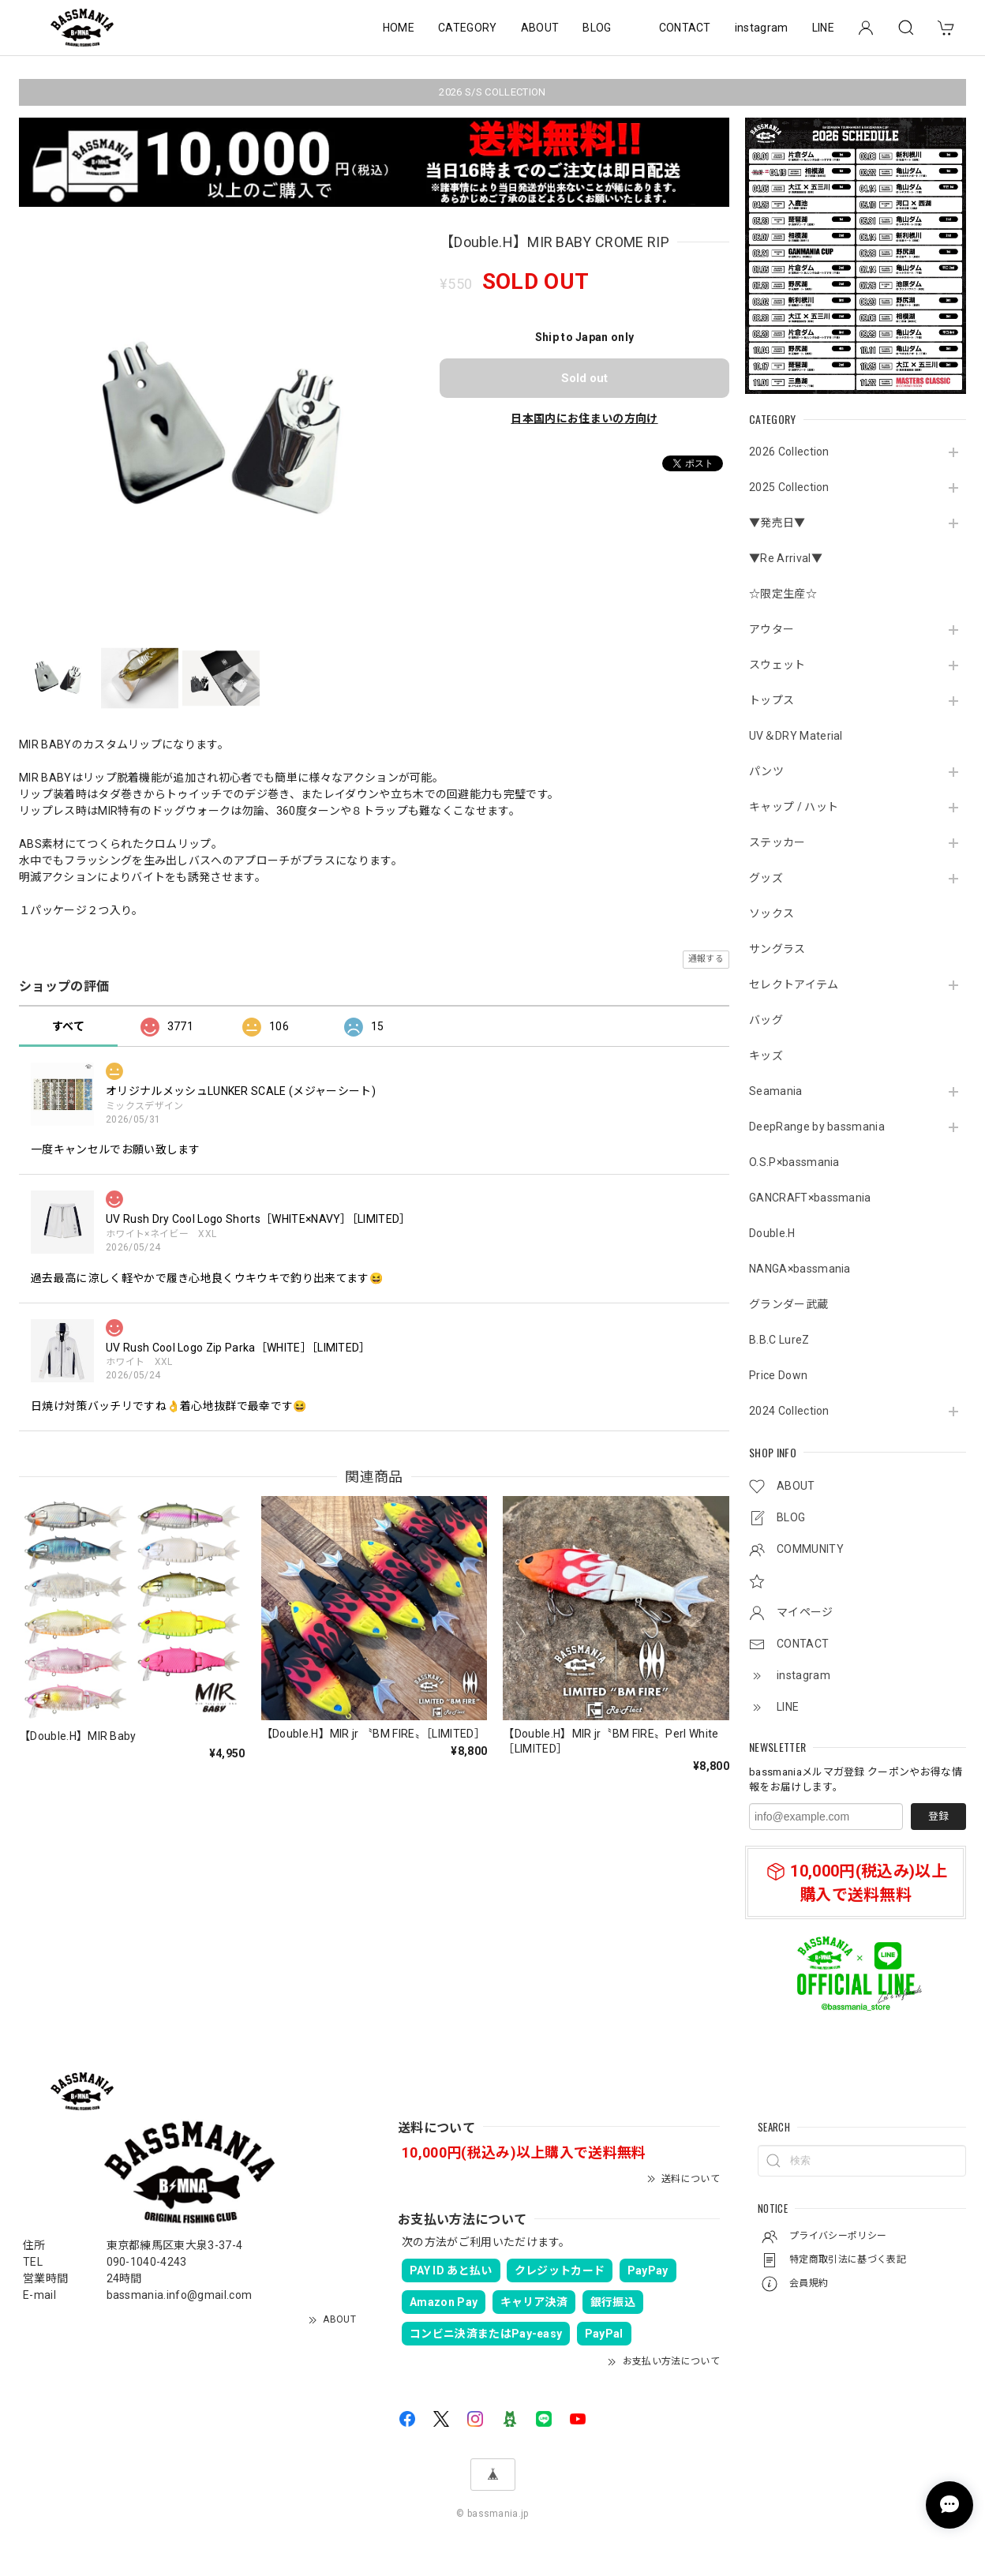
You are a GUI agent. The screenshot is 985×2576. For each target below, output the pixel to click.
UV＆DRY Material (796, 735)
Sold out (584, 378)
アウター (771, 629)
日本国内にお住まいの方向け (584, 418)
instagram (761, 27)
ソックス (771, 913)
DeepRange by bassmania (817, 1126)
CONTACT (685, 27)
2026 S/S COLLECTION (492, 92)
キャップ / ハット (793, 807)
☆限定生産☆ (783, 593)
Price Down (778, 1375)
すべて (68, 1026)
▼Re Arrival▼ (785, 558)
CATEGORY (467, 27)
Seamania (776, 1091)
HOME (398, 27)
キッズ (766, 1055)
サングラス (777, 949)
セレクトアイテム (794, 984)
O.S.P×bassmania (794, 1162)
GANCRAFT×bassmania (810, 1197)
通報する (706, 959)
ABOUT (540, 27)
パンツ (766, 771)
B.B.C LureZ (779, 1339)
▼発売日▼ (777, 522)
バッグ (766, 1020)
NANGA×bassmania (800, 1268)
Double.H (772, 1233)
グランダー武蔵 (788, 1304)
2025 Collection (789, 487)
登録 (938, 1816)
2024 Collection (789, 1410)
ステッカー (777, 842)
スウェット (777, 664)
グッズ (766, 878)
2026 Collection (789, 451)
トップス (771, 700)
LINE (823, 27)
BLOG (596, 27)
